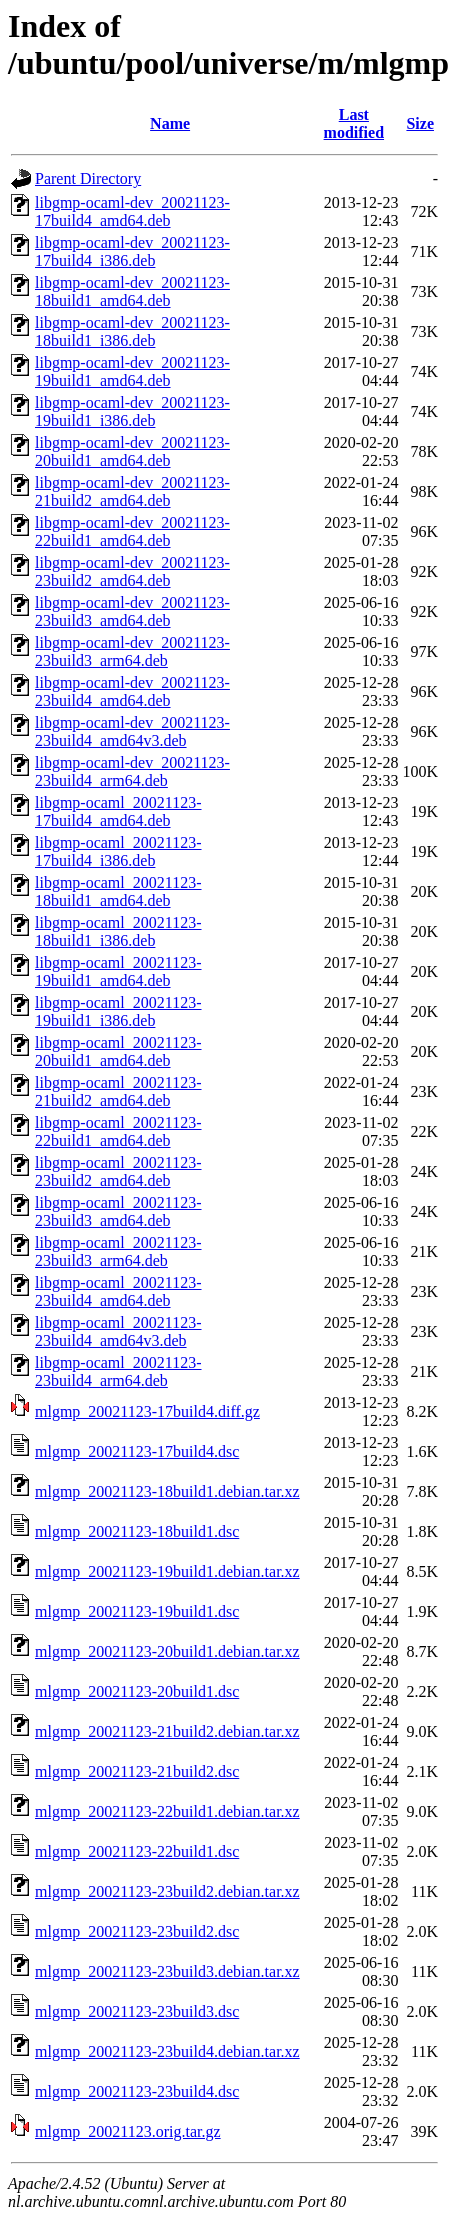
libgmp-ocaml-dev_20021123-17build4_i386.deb (132, 251)
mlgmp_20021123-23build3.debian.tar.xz (167, 1971)
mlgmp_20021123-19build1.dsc (137, 1611)
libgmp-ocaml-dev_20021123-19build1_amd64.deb (132, 371)
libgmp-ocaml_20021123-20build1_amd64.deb (118, 1051)
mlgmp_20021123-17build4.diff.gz (147, 1411)
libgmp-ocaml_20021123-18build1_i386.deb (118, 931)
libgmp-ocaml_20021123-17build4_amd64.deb (118, 811)
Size (420, 123)
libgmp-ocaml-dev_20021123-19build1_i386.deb (132, 411)
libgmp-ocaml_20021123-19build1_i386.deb (118, 1011)
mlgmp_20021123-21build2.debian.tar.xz (167, 1731)
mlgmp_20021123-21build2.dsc (137, 1771)
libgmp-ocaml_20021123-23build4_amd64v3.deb (118, 1331)
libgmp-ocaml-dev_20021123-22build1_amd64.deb (132, 531)
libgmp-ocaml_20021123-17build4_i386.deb (118, 851)
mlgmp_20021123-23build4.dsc (137, 2091)
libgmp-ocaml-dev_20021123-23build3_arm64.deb (132, 651)
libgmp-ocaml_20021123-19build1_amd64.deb (118, 971)
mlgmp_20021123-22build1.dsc (137, 1851)
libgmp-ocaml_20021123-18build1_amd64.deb (118, 891)
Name (170, 123)
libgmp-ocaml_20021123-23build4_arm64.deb (118, 1371)
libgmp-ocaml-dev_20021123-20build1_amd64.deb (132, 451)
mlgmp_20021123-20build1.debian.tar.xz (167, 1651)
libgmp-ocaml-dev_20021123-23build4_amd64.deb (132, 691)
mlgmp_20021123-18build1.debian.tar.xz (167, 1491)
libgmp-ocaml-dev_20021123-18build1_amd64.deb (132, 291)
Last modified (354, 123)
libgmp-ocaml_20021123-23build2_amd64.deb (118, 1171)
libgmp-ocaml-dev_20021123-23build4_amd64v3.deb (132, 731)
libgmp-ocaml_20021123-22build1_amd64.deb (118, 1131)
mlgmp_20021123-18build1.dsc (137, 1531)
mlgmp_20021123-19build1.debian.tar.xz (167, 1571)
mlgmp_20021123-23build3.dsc (137, 2011)
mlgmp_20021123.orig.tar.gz (128, 2131)
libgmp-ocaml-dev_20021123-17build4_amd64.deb (132, 211)
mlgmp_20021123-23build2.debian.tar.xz (167, 1891)
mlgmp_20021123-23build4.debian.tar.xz (167, 2051)
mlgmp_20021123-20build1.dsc (137, 1691)
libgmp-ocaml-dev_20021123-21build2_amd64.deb (132, 491)
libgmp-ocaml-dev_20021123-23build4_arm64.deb (132, 771)
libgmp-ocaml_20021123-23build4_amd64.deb (118, 1291)
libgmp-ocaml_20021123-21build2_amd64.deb (118, 1091)
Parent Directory (88, 178)
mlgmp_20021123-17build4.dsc (137, 1451)
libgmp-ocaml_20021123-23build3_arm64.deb (118, 1251)
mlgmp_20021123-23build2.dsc (137, 1931)
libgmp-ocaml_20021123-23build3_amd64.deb (118, 1211)
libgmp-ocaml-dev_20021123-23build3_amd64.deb (132, 611)
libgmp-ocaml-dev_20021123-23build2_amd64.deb (132, 571)
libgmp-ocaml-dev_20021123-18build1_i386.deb (132, 331)
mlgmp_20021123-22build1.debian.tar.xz (167, 1811)
